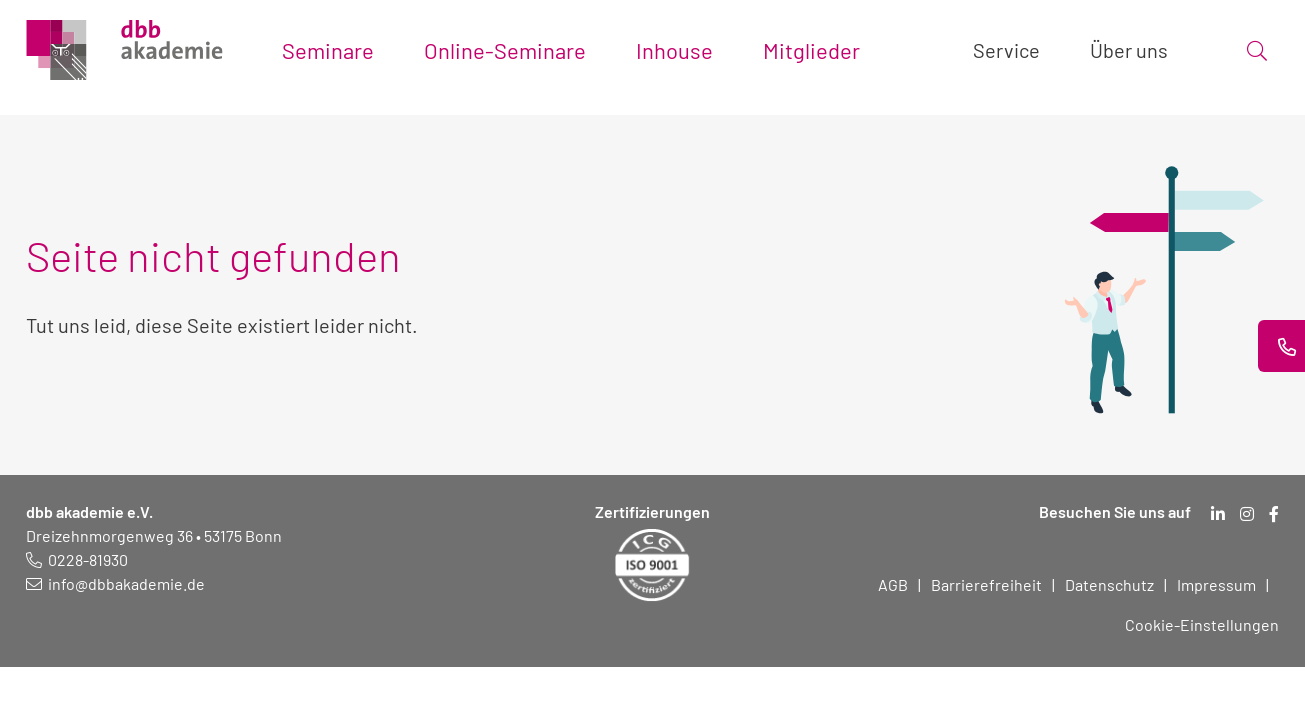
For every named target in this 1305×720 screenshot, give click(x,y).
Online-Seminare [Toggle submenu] (505, 50)
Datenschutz (1109, 584)
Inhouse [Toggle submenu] (674, 50)
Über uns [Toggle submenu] (1129, 50)
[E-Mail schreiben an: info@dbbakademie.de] (115, 583)
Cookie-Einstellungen (1202, 624)
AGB (893, 584)
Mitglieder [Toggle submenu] (811, 50)
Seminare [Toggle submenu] (328, 50)
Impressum (1216, 584)
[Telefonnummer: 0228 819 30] (77, 559)
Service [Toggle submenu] (1006, 50)
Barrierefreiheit (986, 584)
